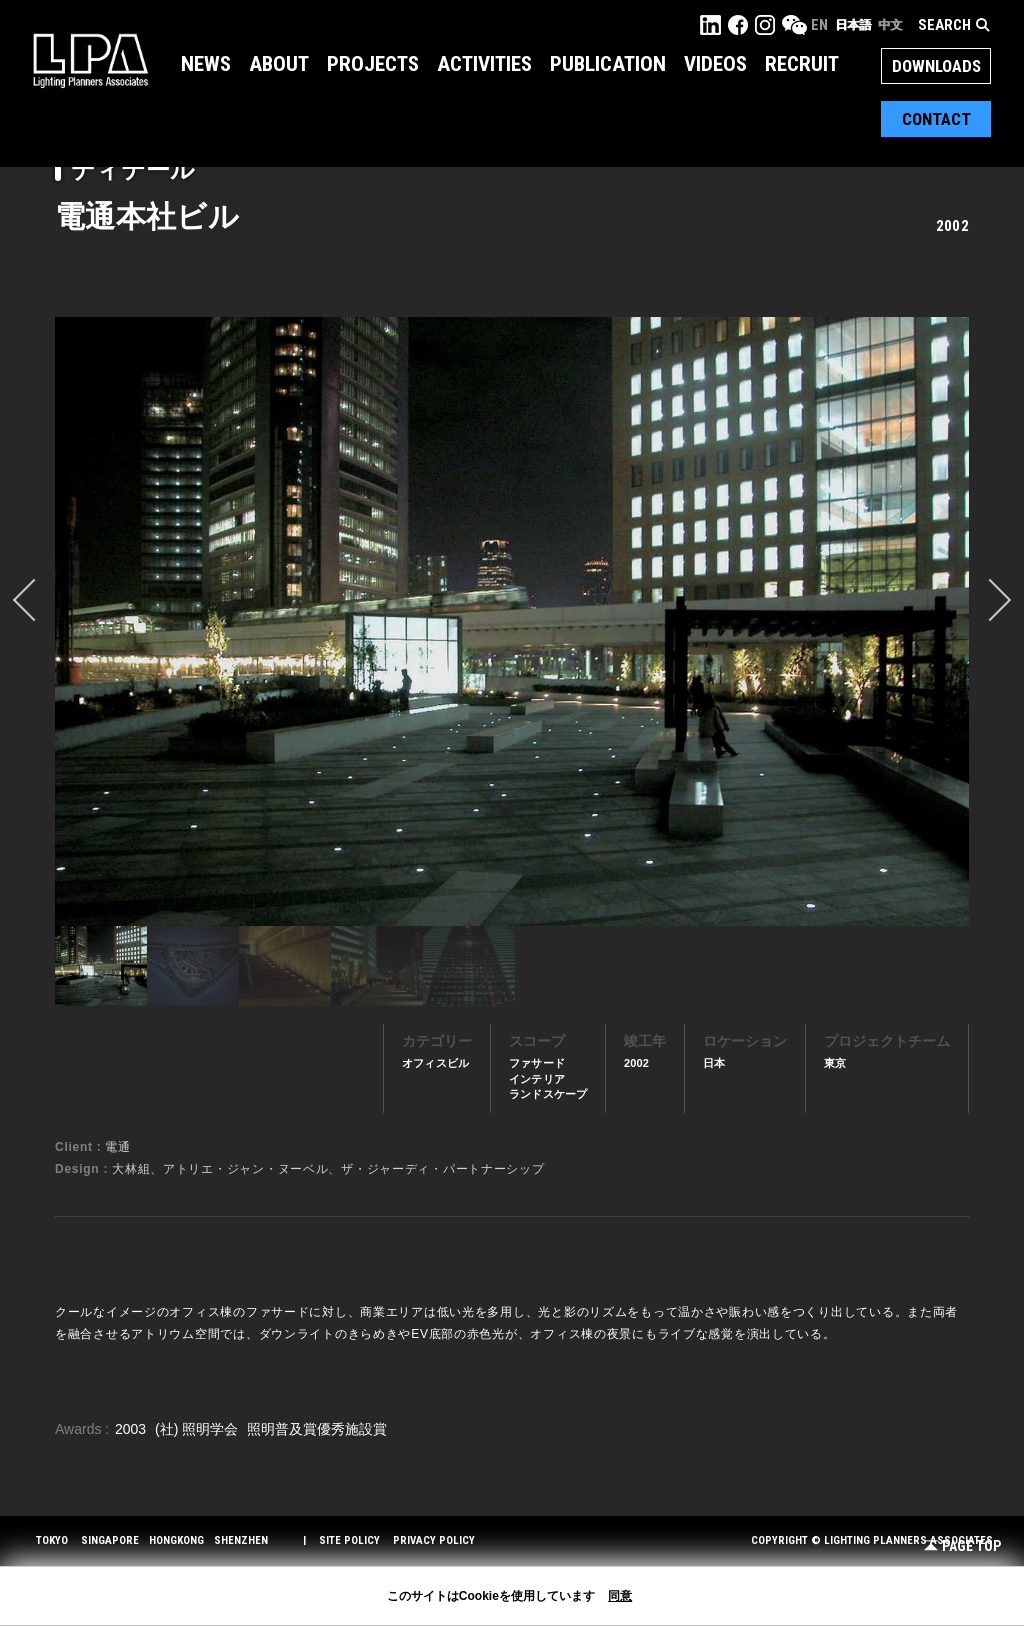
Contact (936, 119)
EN (819, 25)
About (279, 64)
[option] (512, 621)
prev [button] (34, 600)
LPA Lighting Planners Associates (90, 60)
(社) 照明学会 (198, 1429)
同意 (620, 1596)
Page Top (962, 1546)
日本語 (853, 25)
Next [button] (990, 600)
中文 (890, 25)
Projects (373, 64)
